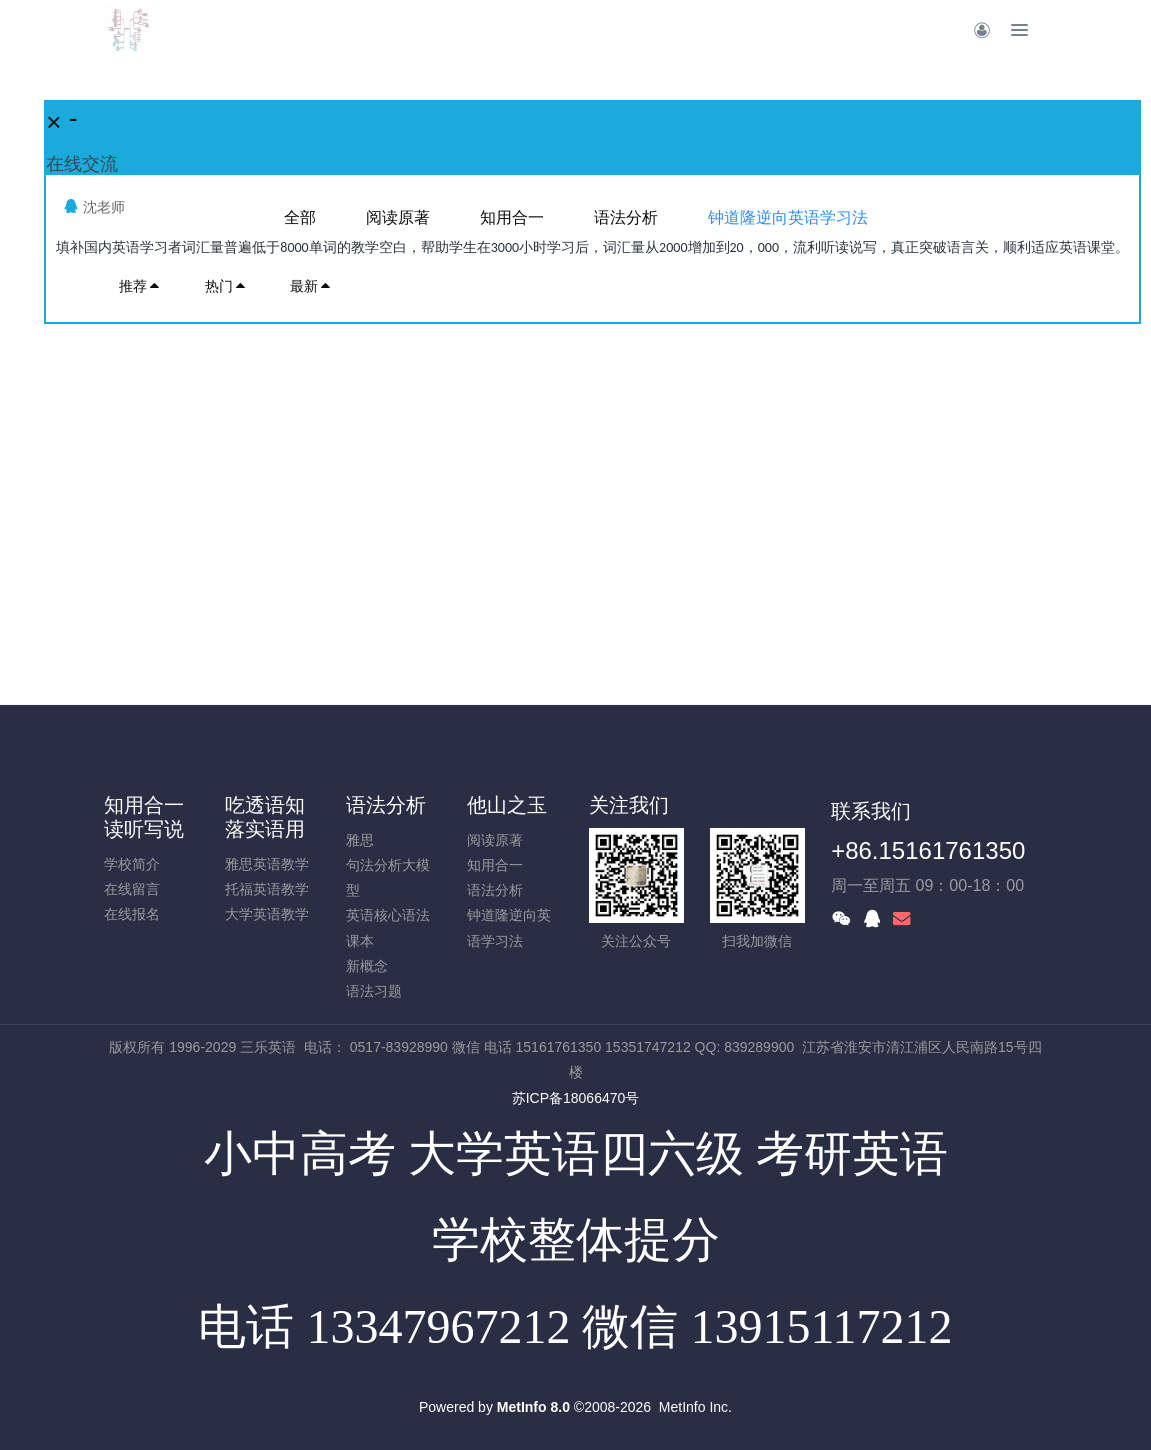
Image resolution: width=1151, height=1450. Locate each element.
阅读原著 (495, 840)
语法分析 (386, 805)
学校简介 (132, 864)
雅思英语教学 (267, 864)
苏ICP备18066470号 (576, 1098)
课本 (360, 941)
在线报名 (132, 914)
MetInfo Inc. (695, 1407)
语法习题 (374, 991)
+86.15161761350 (928, 850)
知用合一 (495, 865)
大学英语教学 (267, 914)
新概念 (367, 966)
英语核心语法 (388, 915)
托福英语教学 (267, 889)
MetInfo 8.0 (533, 1407)
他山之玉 (507, 805)
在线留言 (132, 889)
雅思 (360, 840)
